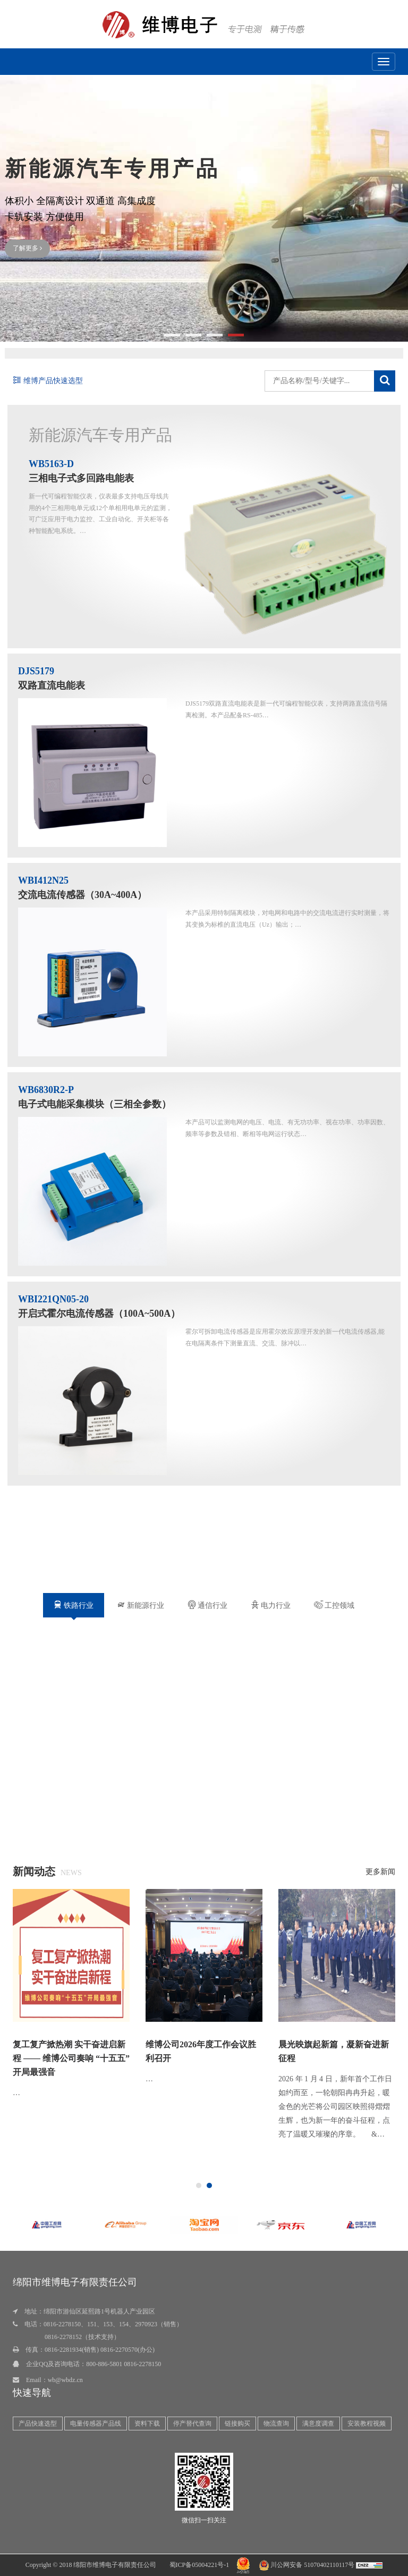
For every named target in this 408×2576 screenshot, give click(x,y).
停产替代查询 (192, 2423)
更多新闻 (380, 1872)
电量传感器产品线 (95, 2423)
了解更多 (27, 244)
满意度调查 (318, 2423)
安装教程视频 (366, 2423)
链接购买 (237, 2423)
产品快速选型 (38, 2423)
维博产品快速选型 (48, 381)
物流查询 (276, 2423)
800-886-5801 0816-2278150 (123, 2364)
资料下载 (147, 2423)
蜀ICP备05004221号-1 (199, 2565)
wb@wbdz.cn (65, 2380)
